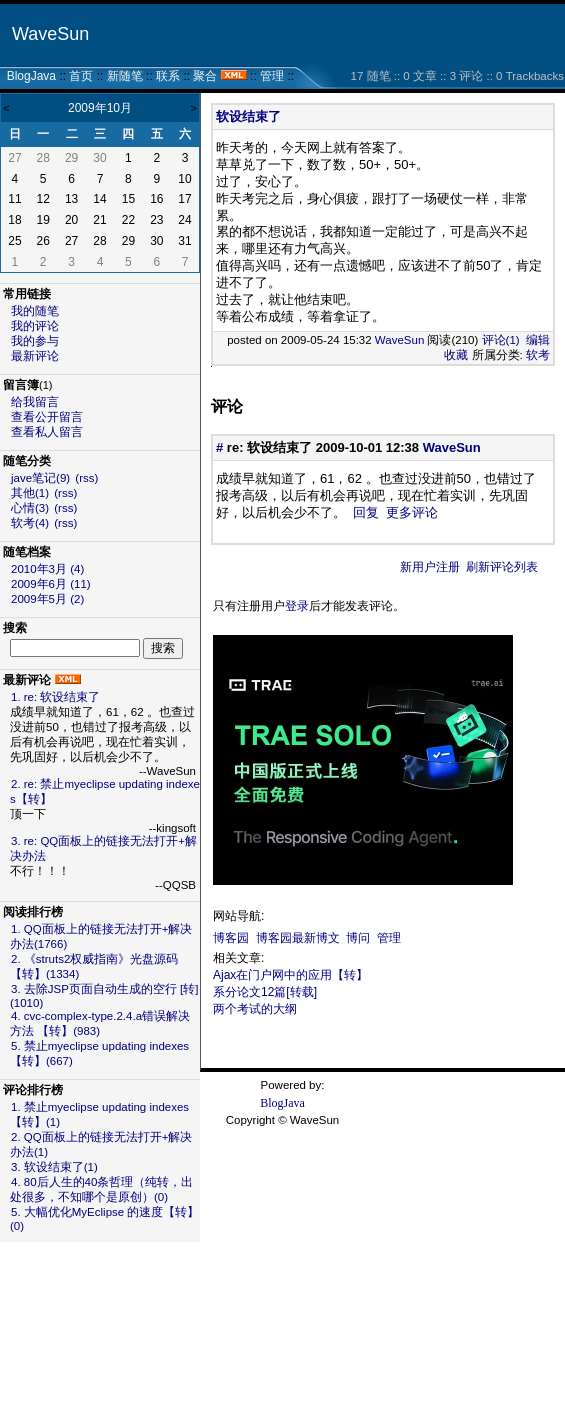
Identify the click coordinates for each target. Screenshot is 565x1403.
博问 (358, 938)
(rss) (86, 478)
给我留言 (35, 402)
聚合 (205, 76)
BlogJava (31, 76)
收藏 (456, 355)
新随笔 (125, 76)
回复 (366, 512)
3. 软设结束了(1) (54, 1167)
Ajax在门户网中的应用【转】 (290, 975)
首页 (81, 76)
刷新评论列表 (502, 567)
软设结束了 (248, 116)
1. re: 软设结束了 (55, 697)
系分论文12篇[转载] (265, 992)
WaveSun (50, 34)
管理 (272, 76)
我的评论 (35, 326)
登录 (297, 606)
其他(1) (30, 493)
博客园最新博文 (298, 938)
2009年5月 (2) (47, 599)
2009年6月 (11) (51, 584)
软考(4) (30, 523)
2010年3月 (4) (47, 569)
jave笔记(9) (40, 478)
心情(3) (30, 508)
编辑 (538, 340)
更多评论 (412, 512)
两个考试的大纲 (255, 1009)
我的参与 (35, 341)
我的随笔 (35, 311)
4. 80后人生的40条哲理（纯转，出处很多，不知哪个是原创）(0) (101, 1189)
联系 (168, 76)
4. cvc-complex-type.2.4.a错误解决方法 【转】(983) (100, 1023)
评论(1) (501, 340)
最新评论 (35, 356)
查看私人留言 (47, 432)
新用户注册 (430, 567)
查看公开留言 (47, 417)
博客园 (231, 938)
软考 (538, 355)
